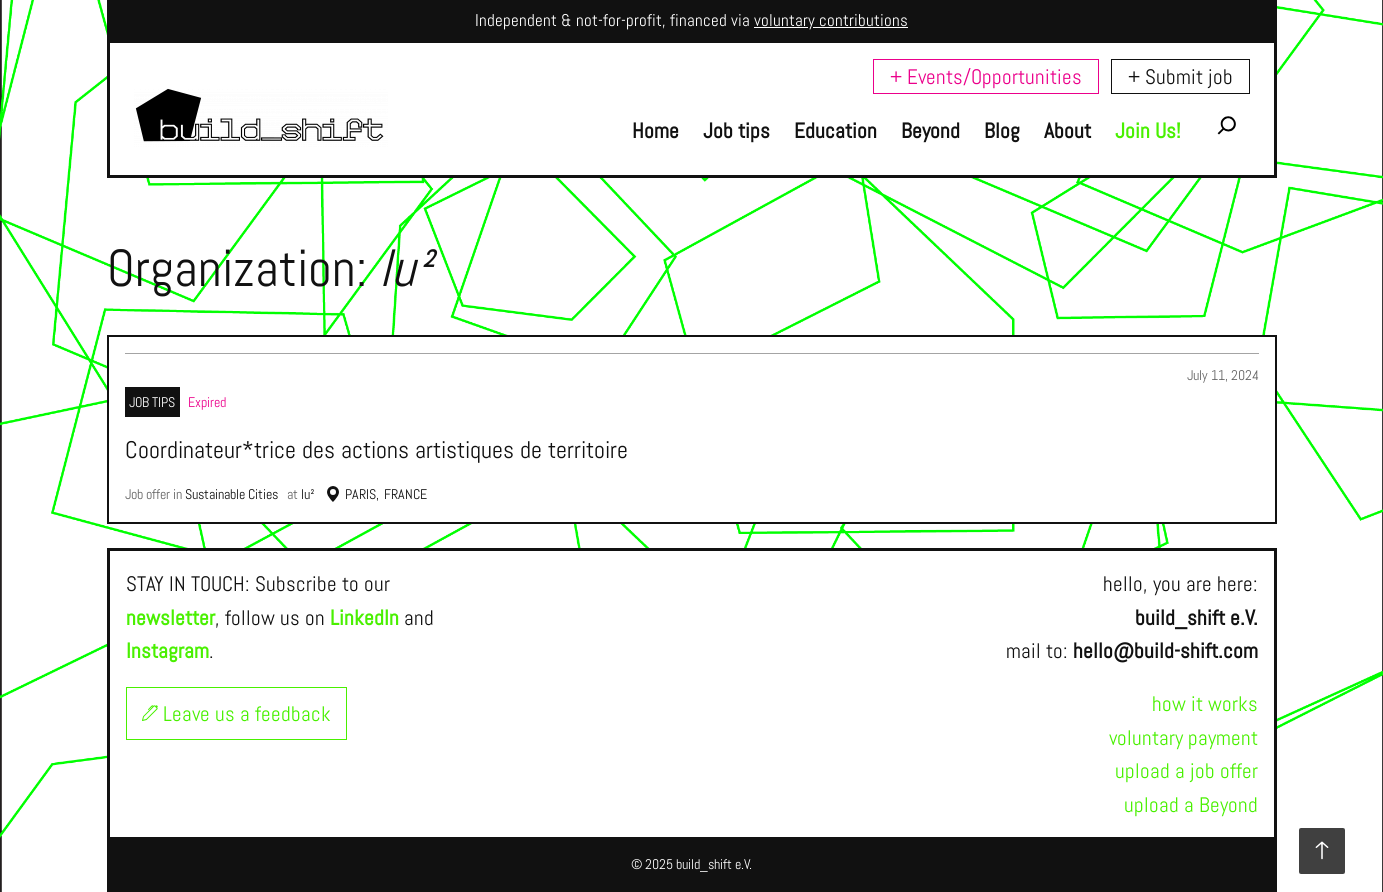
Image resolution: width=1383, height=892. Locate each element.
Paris (360, 494)
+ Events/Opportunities (986, 76)
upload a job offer (1186, 770)
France (405, 494)
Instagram (167, 650)
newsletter (170, 617)
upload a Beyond (1191, 804)
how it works (1205, 703)
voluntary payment (1183, 737)
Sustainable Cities (231, 494)
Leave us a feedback (236, 713)
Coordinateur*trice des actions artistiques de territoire (376, 450)
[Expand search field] (1227, 130)
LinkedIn (364, 617)
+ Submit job (1180, 76)
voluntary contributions (831, 20)
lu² (308, 494)
